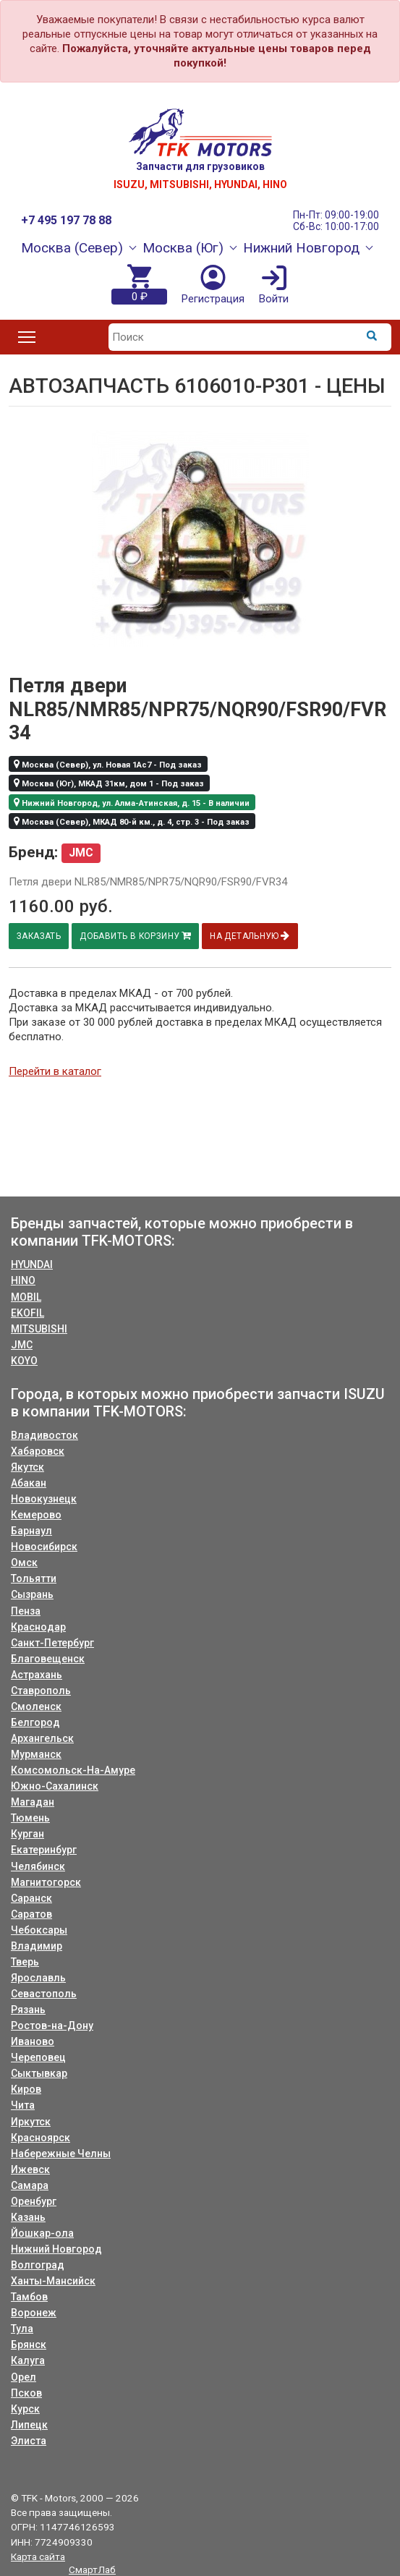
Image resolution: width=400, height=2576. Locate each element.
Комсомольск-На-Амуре (73, 1770)
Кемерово (36, 1515)
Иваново (32, 2041)
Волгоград (37, 2265)
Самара (29, 2185)
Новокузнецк (44, 1499)
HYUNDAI (32, 1264)
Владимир (36, 1946)
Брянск (28, 2344)
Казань (28, 2217)
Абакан (28, 1483)
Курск (25, 2409)
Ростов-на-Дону (52, 2025)
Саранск (31, 1898)
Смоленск (36, 1706)
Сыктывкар (39, 2073)
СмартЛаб (92, 2569)
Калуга (28, 2360)
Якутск (27, 1467)
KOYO (24, 1360)
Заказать (40, 936)
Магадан (32, 1802)
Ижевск (30, 2169)
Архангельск (42, 1738)
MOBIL (26, 1297)
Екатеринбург (44, 1850)
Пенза (26, 1611)
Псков (26, 2393)
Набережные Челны (61, 2153)
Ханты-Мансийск (53, 2281)
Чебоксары (39, 1930)
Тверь (25, 1962)
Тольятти (33, 1578)
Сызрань (32, 1594)
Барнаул (31, 1530)
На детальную (254, 935)
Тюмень (30, 1818)
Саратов (31, 1914)
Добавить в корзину (138, 935)
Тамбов (29, 2297)
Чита (23, 2105)
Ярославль (38, 1978)
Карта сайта (38, 2556)
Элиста (28, 2441)
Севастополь (44, 1993)
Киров (26, 2089)
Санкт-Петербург (52, 1643)
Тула (22, 2328)
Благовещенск (48, 1659)
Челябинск (38, 1866)
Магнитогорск (46, 1882)
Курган (27, 1834)
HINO (23, 1280)
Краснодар (38, 1627)
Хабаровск (37, 1451)
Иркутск (31, 2121)
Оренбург (33, 2201)
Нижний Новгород (56, 2249)
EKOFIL (27, 1313)
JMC (22, 1345)
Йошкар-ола (42, 2233)
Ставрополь (41, 1690)
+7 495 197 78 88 (66, 220)
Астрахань (36, 1674)
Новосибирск (44, 1546)
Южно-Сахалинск (54, 1786)
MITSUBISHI (39, 1329)
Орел (23, 2377)
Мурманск (36, 1754)
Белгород (35, 1722)
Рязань (28, 2009)
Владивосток (44, 1435)
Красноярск (40, 2137)
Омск (24, 1562)
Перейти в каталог (55, 1071)
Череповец (38, 2057)
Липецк (29, 2425)
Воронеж (33, 2312)
